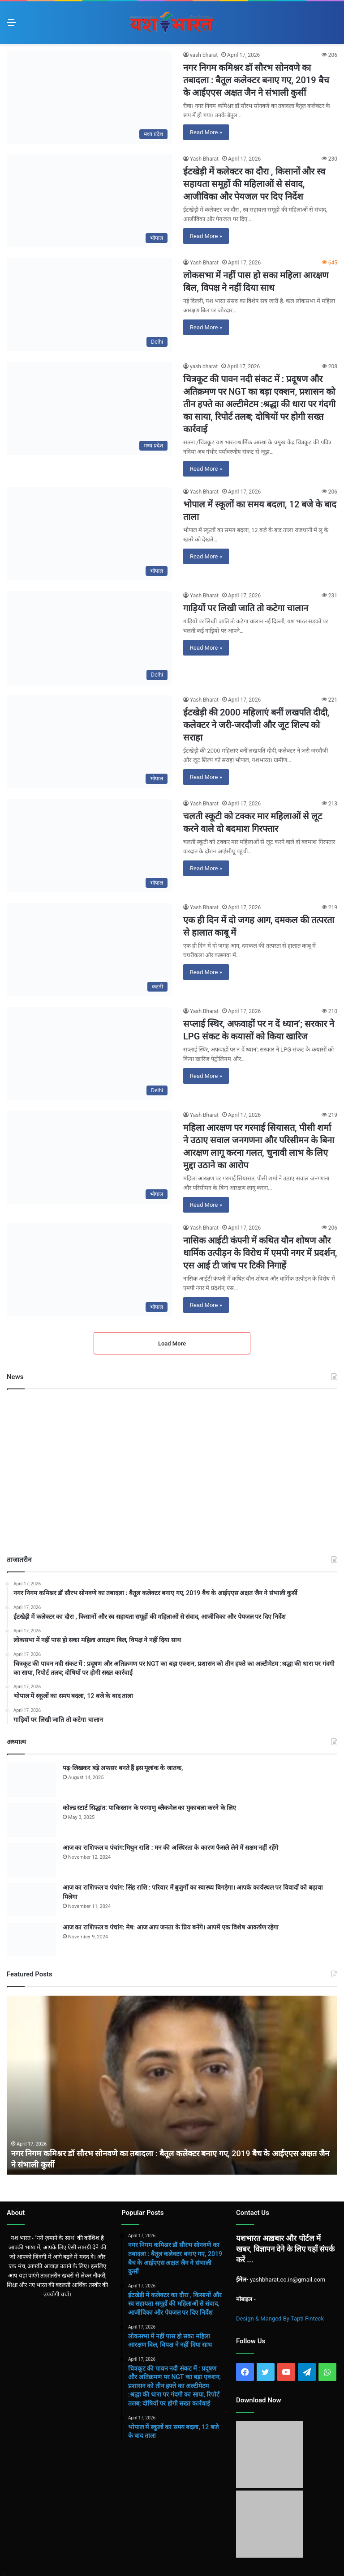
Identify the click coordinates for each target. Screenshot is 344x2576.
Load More (172, 1343)
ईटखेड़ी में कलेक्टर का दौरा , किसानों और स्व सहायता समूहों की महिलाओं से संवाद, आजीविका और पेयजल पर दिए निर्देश (254, 184)
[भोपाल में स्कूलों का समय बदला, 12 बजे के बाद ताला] (89, 533)
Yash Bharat (204, 159)
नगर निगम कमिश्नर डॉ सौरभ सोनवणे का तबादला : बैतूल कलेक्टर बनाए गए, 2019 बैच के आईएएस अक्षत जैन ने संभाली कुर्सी (256, 80)
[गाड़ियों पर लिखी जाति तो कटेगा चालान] (89, 637)
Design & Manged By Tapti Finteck (280, 2318)
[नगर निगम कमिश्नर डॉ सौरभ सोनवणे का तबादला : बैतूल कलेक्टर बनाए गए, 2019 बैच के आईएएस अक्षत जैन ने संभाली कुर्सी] (89, 97)
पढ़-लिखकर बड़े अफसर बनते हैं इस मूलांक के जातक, (123, 1767)
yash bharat (204, 55)
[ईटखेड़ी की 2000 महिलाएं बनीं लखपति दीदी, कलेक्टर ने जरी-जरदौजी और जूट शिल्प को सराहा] (89, 741)
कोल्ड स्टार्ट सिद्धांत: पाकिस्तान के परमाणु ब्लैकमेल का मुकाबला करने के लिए (149, 1807)
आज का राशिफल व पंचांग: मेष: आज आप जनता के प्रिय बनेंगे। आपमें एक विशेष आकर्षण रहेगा (171, 1927)
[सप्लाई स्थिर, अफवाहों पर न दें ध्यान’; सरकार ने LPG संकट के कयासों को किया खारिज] (89, 1053)
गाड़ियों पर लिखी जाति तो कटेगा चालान (245, 608)
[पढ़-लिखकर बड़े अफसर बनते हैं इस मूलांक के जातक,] (31, 1780)
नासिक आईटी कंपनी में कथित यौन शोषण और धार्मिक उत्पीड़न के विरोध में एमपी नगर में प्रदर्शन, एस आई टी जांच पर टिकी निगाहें (260, 1253)
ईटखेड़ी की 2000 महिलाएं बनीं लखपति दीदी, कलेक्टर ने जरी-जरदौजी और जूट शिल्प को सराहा (256, 725)
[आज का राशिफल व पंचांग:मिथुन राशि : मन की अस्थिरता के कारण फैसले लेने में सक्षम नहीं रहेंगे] (31, 1860)
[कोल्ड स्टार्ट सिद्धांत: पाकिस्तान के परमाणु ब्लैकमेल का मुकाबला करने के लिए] (31, 1820)
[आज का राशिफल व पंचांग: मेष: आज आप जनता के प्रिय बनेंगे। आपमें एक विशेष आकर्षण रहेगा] (31, 1939)
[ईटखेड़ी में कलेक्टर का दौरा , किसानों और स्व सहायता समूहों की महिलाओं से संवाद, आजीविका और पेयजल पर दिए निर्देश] (89, 200)
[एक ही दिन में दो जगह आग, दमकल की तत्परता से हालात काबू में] (89, 949)
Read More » (206, 132)
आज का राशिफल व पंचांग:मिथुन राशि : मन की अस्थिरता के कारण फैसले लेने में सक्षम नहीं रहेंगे (170, 1847)
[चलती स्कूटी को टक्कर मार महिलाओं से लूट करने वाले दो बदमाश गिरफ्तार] (89, 845)
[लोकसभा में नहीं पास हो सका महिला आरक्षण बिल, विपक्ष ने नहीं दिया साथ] (89, 304)
